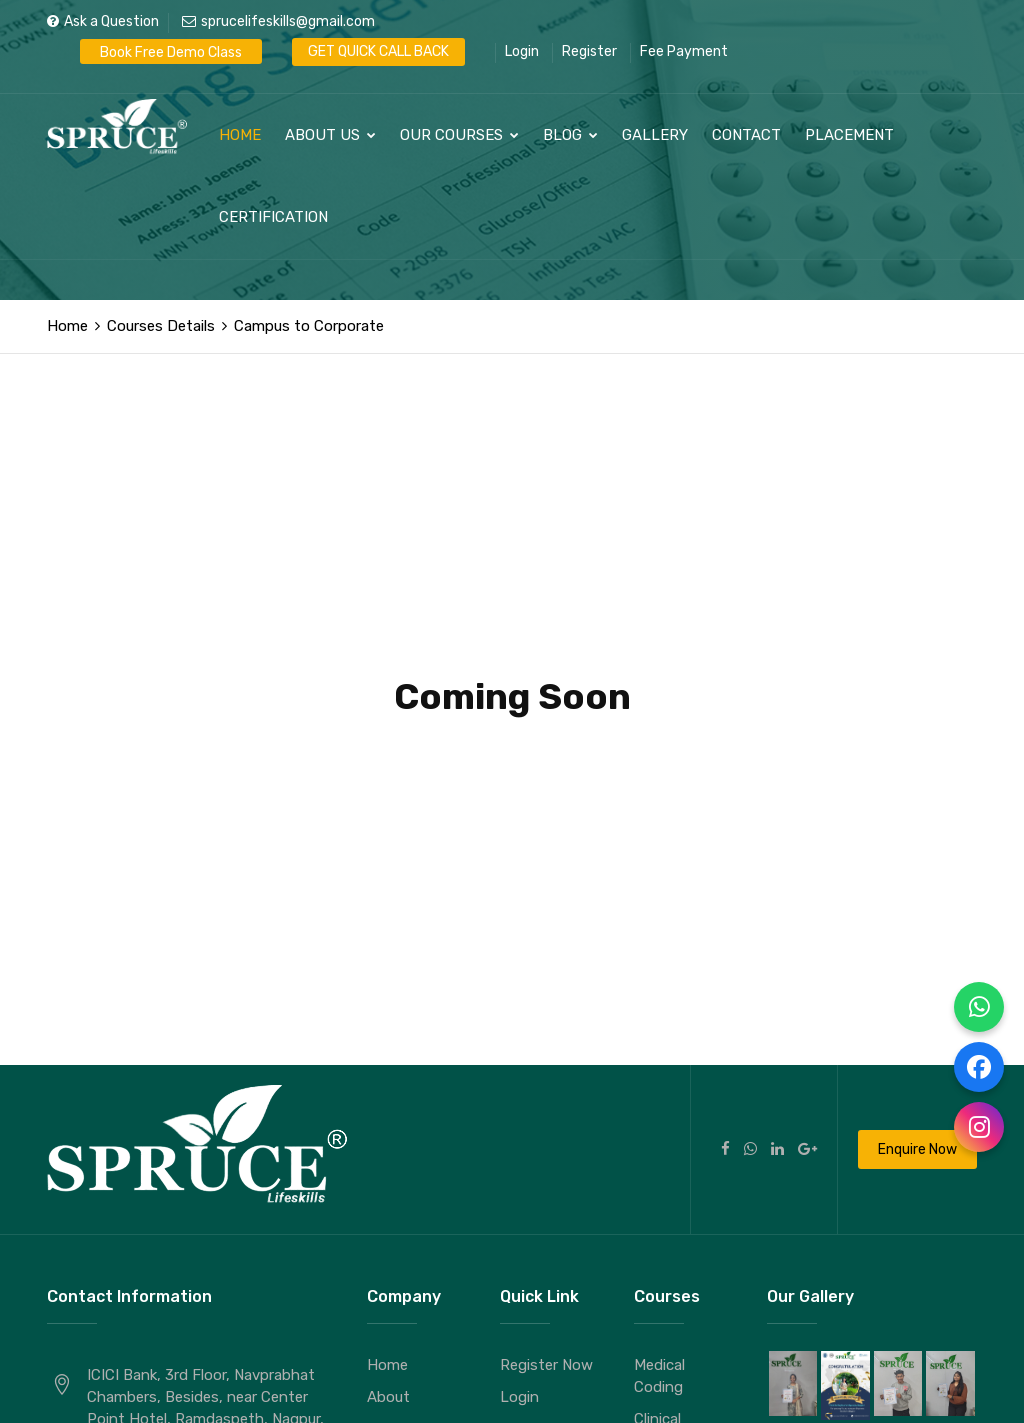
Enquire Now (917, 1149)
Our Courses (459, 135)
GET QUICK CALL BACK (378, 51)
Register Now (546, 1365)
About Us (330, 135)
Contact (746, 135)
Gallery (655, 135)
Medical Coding (659, 1376)
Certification (273, 217)
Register (589, 51)
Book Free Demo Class (171, 52)
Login (522, 51)
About (388, 1397)
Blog (570, 135)
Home (240, 135)
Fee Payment (684, 51)
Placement (849, 135)
